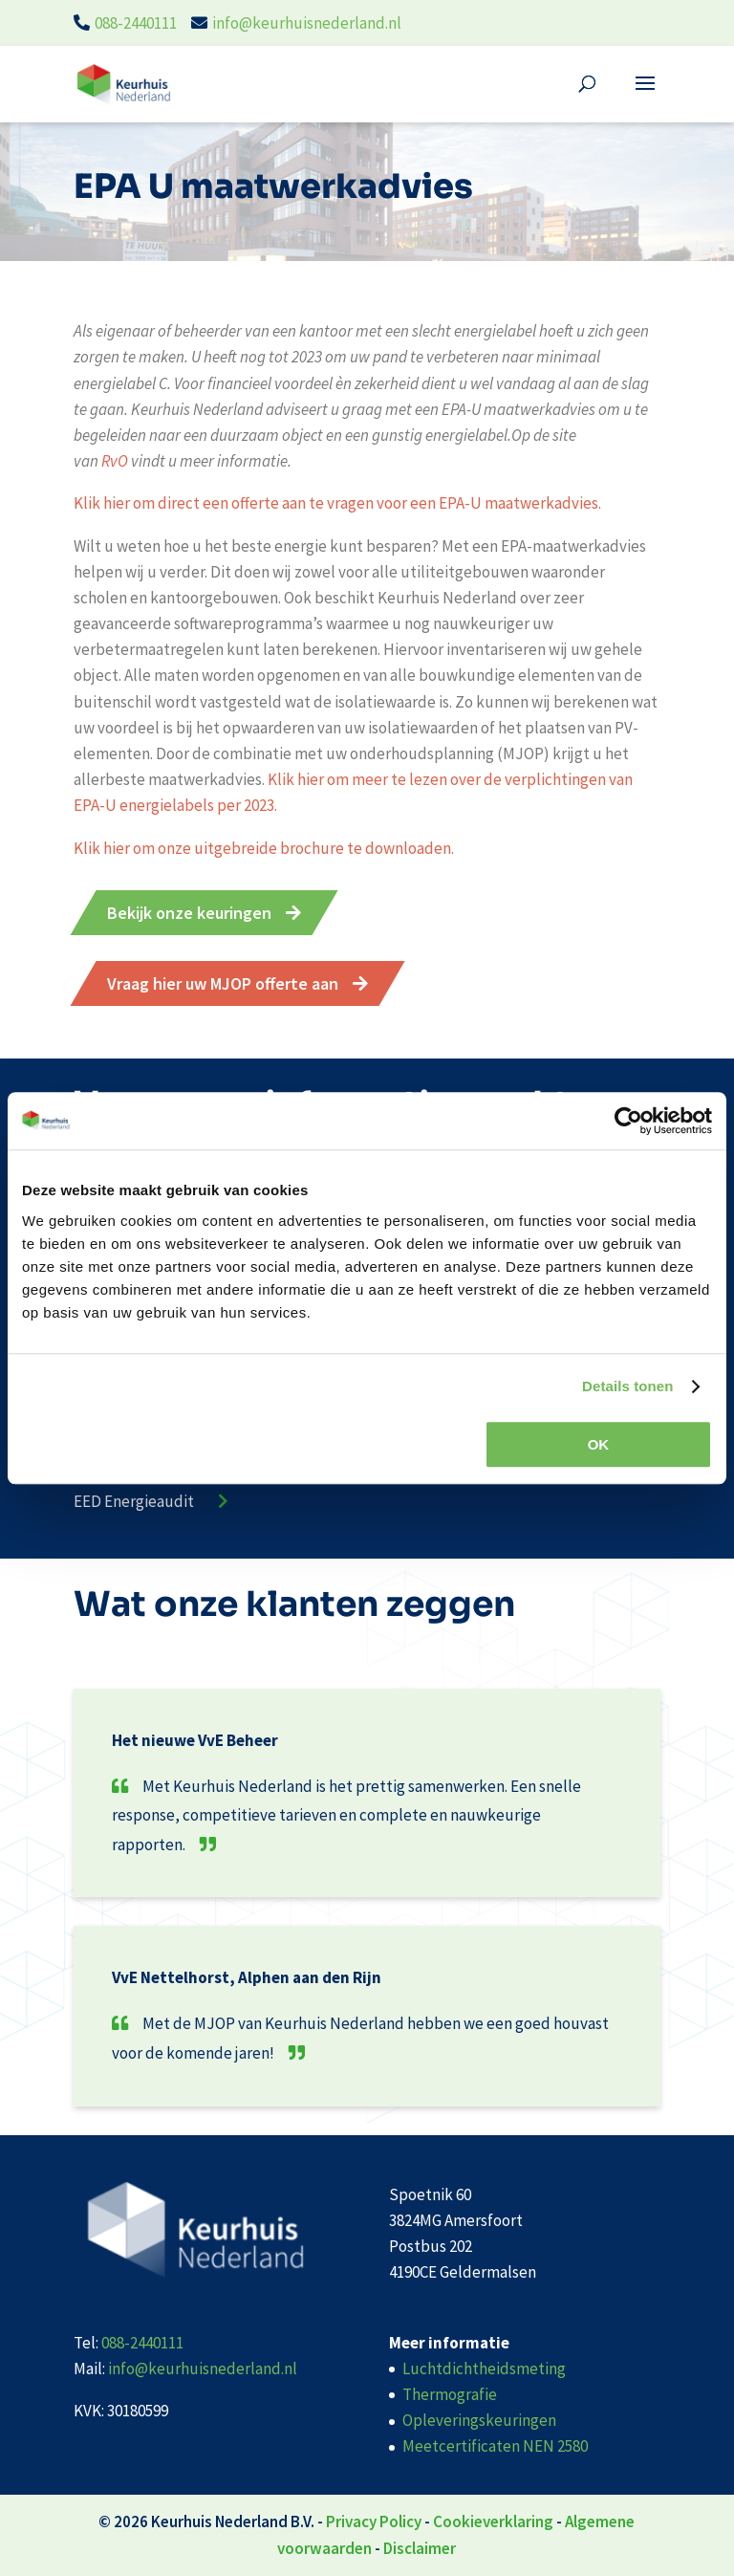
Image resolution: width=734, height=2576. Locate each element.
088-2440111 (136, 22)
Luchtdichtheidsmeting (484, 2368)
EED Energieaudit (134, 1501)
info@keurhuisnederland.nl (306, 22)
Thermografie (449, 2394)
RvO (116, 460)
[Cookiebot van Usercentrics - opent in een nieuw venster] (628, 1120)
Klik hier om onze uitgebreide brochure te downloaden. (264, 848)
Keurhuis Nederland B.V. (232, 2521)
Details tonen (627, 1386)
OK (599, 1444)
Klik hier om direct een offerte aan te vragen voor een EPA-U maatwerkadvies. (337, 502)
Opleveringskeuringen (479, 2420)
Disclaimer (419, 2548)
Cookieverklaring (493, 2521)
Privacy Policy (373, 2521)
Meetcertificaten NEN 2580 (495, 2445)
